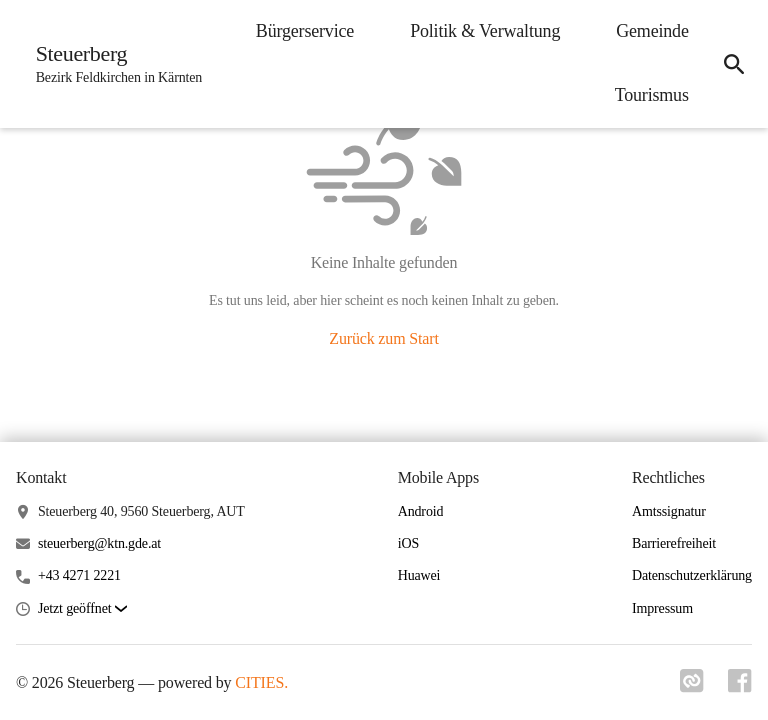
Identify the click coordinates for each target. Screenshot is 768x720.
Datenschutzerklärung (692, 575)
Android (421, 511)
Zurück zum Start (383, 338)
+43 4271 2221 (79, 575)
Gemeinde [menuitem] (651, 31)
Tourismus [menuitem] (651, 95)
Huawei (419, 575)
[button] (82, 609)
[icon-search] (734, 64)
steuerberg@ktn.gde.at (99, 543)
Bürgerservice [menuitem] (304, 31)
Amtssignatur (669, 511)
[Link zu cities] (692, 687)
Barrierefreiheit (674, 543)
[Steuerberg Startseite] (113, 64)
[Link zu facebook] (740, 687)
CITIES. (261, 682)
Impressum (662, 608)
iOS (408, 543)
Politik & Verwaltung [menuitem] (484, 31)
